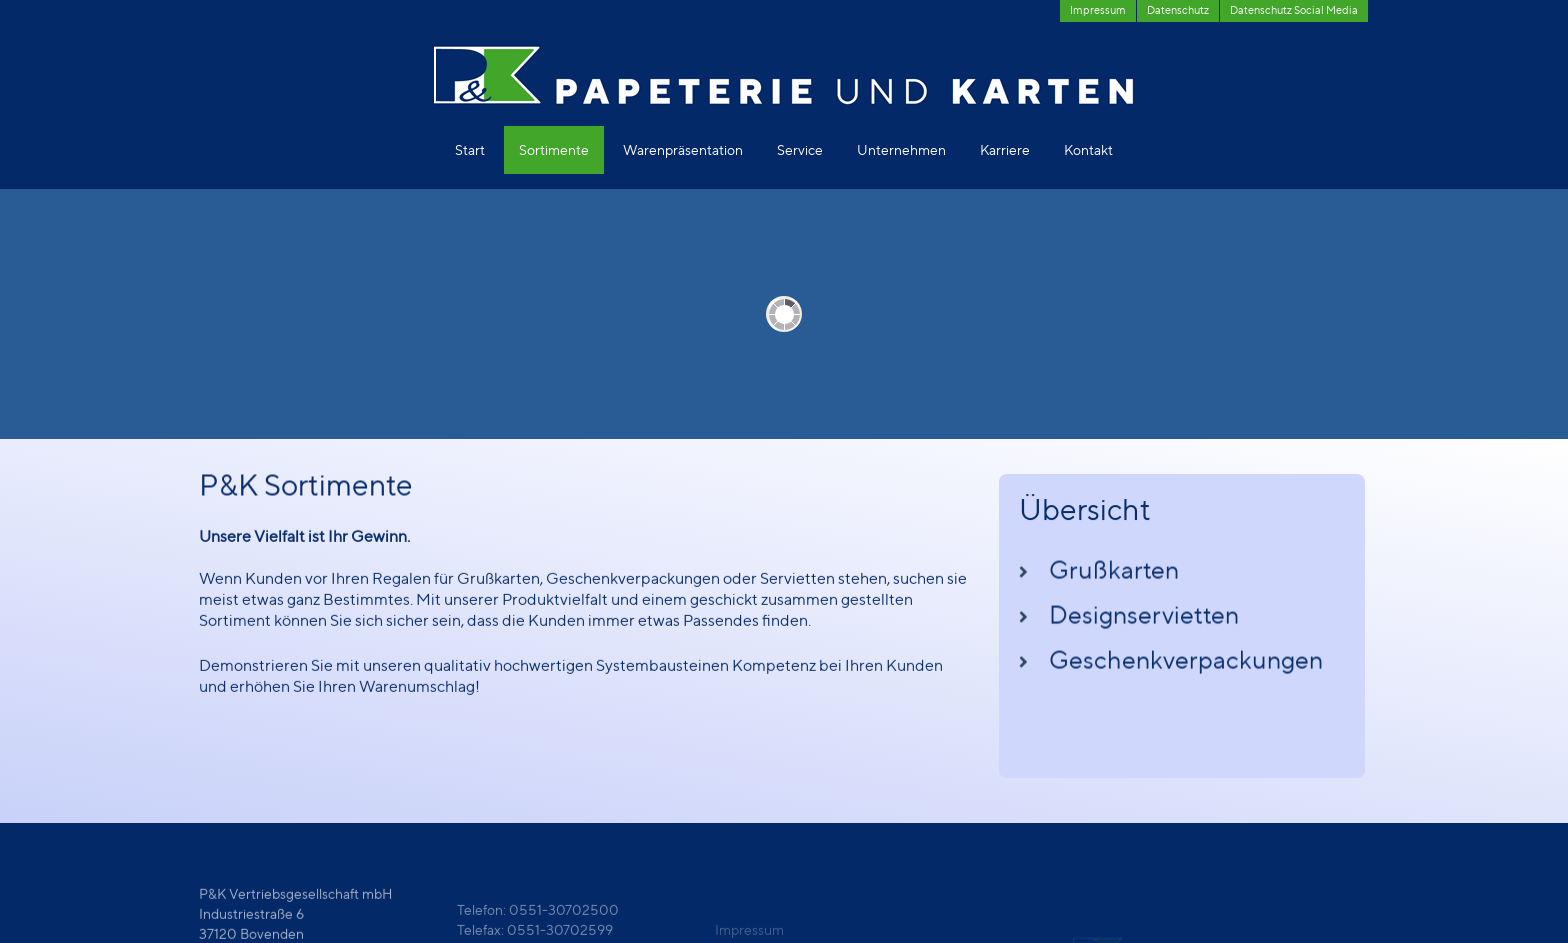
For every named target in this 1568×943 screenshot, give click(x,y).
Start (470, 149)
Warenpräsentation (683, 149)
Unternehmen (901, 149)
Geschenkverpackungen (1186, 668)
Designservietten (1144, 623)
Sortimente (554, 149)
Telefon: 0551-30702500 (538, 922)
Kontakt (1088, 149)
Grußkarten (1114, 578)
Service (800, 149)
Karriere (1005, 149)
